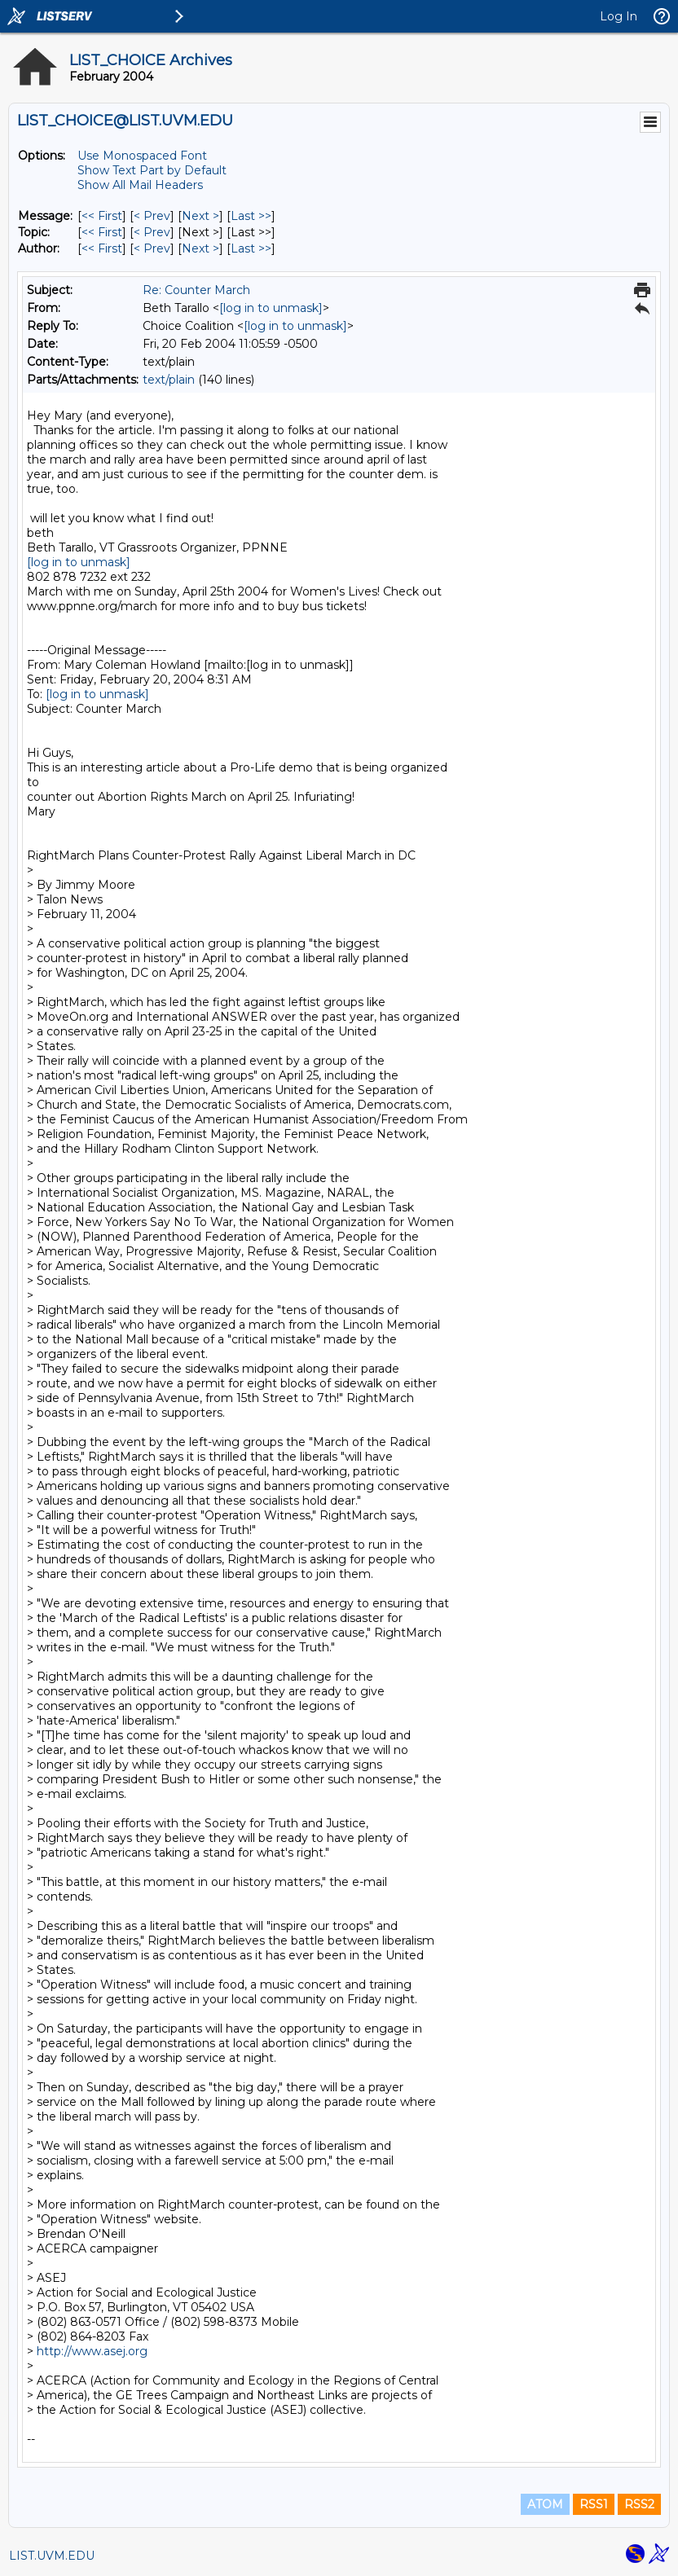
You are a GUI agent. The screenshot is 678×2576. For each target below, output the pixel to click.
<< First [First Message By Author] (101, 248)
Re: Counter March (196, 290)
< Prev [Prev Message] (152, 216)
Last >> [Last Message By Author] (251, 248)
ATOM (545, 2504)
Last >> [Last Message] (251, 216)
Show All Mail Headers (140, 185)
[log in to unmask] (271, 308)
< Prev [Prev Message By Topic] (152, 232)
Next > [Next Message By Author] (200, 248)
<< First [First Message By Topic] (101, 232)
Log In (618, 16)
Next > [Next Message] (200, 216)
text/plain (169, 379)
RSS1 (593, 2504)
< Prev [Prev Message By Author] (152, 248)
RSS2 (639, 2504)
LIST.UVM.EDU (52, 2555)
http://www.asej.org (92, 2351)
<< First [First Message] (101, 216)
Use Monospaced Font (142, 155)
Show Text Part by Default (152, 170)
